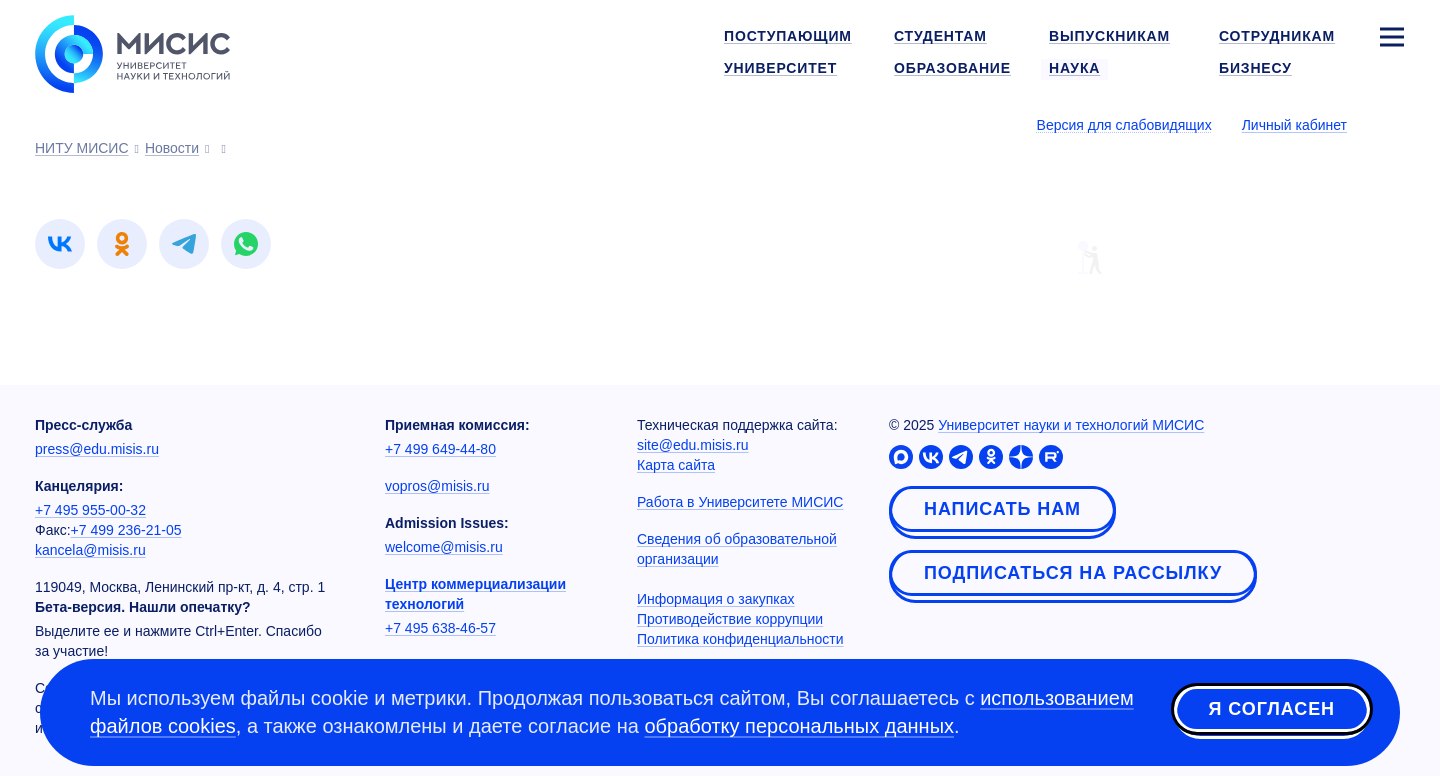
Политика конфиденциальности (740, 639)
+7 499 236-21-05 (126, 530)
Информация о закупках (716, 599)
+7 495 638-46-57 (440, 628)
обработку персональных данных (799, 726)
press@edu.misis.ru (97, 449)
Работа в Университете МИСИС (740, 502)
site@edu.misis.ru (692, 445)
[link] (60, 244)
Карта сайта (676, 465)
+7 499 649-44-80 (440, 449)
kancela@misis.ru (90, 550)
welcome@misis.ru (444, 547)
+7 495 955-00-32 (90, 510)
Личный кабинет (1294, 125)
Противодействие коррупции (730, 619)
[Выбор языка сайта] (1391, 124)
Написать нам (1002, 509)
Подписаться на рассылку (1073, 573)
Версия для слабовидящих (1124, 125)
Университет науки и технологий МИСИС (1071, 425)
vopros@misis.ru (437, 486)
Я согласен (1272, 709)
